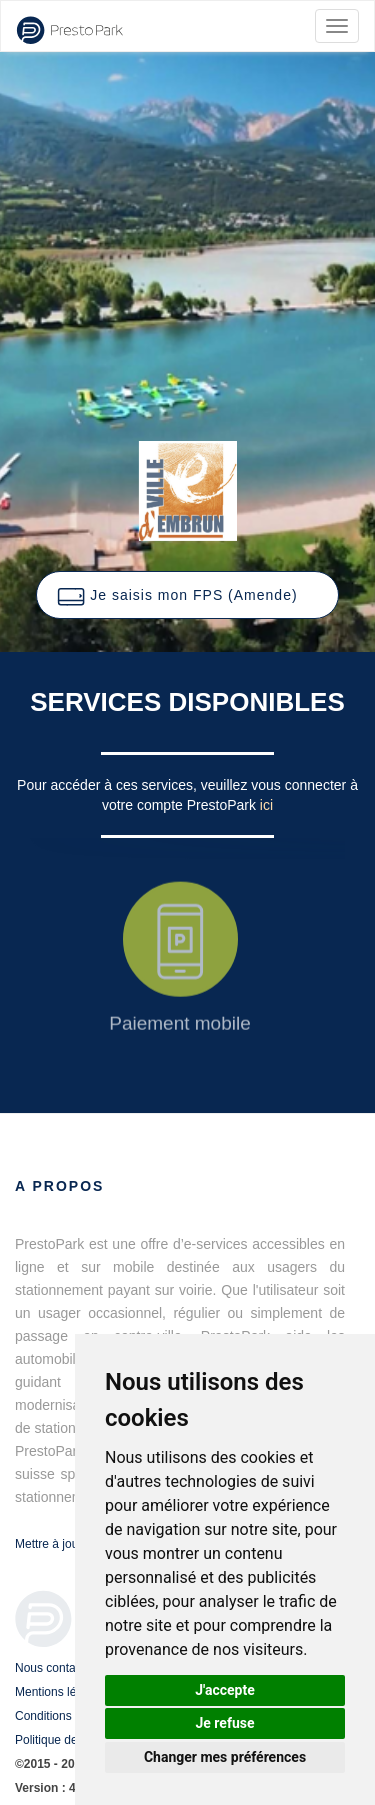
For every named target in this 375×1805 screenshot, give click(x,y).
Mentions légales (60, 1692)
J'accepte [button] (225, 1690)
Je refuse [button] (224, 1723)
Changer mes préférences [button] (225, 1757)
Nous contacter (55, 1668)
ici (266, 805)
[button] (187, 595)
